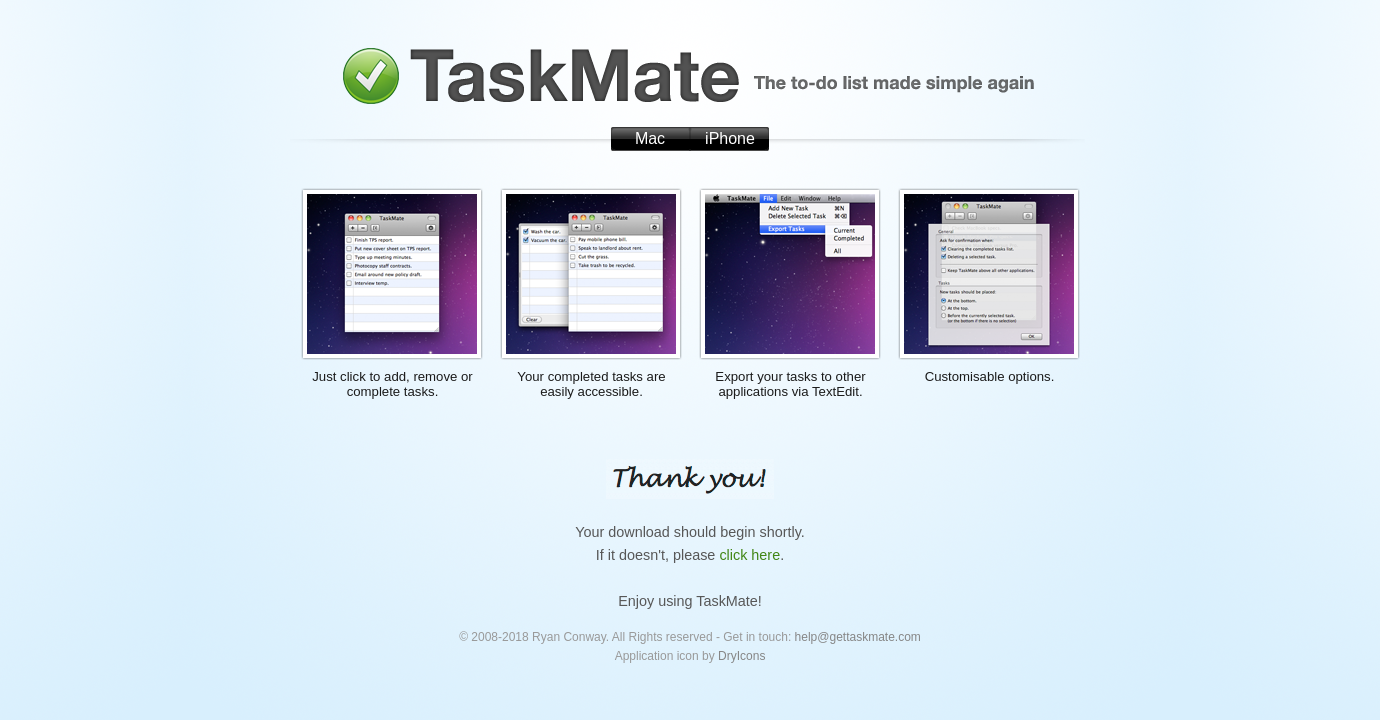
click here (749, 555)
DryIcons (741, 656)
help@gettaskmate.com (858, 637)
